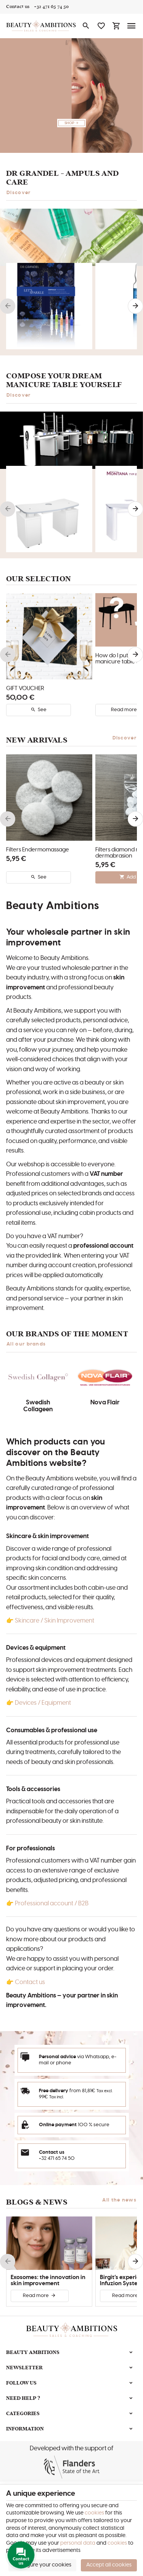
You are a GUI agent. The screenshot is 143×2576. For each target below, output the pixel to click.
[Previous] (7, 306)
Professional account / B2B (51, 1903)
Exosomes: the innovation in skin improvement (48, 2280)
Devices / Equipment (43, 1703)
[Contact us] (18, 7)
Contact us (30, 1982)
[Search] (85, 26)
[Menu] (131, 26)
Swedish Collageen (38, 1405)
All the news (119, 2200)
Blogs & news (36, 2202)
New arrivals (36, 740)
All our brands (26, 1344)
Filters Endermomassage (37, 850)
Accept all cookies (109, 2565)
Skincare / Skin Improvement (54, 1621)
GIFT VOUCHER (25, 688)
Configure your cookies (42, 2565)
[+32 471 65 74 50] (51, 7)
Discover (18, 192)
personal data (77, 2543)
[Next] (135, 306)
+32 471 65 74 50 (57, 2158)
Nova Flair (105, 1402)
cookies (94, 2513)
